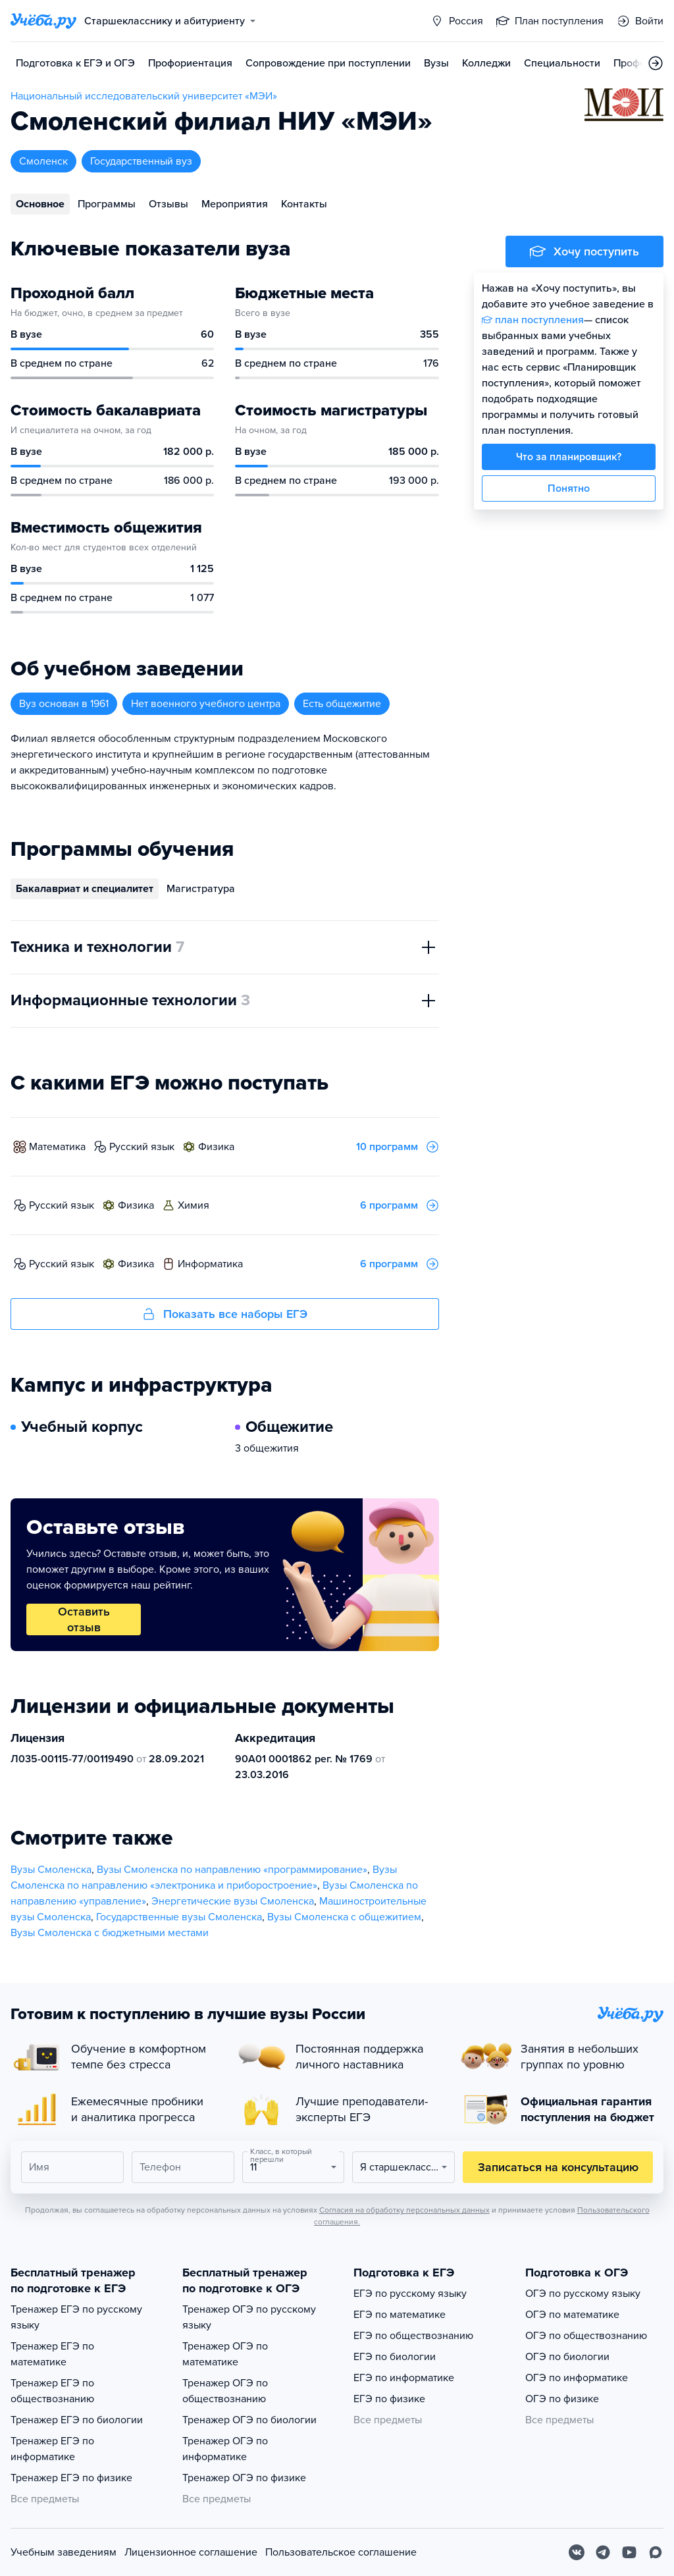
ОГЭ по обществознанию (586, 2335)
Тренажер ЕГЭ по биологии (77, 2420)
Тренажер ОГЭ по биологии (249, 2420)
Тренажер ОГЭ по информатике (225, 2448)
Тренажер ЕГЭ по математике (52, 2354)
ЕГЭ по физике (389, 2398)
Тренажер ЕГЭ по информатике (52, 2448)
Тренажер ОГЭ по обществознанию (225, 2391)
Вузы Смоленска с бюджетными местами (110, 1932)
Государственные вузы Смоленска (179, 1917)
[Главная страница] (43, 21)
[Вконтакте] (576, 2552)
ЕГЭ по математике (399, 2314)
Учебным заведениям (64, 2552)
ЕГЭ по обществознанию (413, 2335)
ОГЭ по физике (562, 2398)
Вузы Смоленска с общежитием (344, 1917)
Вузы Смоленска (51, 1869)
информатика (210, 1264)
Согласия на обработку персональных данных (404, 2210)
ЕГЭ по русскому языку (410, 2293)
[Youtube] (629, 2552)
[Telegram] (603, 2552)
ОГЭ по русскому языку (582, 2293)
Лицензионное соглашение (190, 2552)
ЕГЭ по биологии (394, 2356)
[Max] (655, 2552)
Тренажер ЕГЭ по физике (71, 2477)
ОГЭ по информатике (576, 2377)
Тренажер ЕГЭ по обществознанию (52, 2391)
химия (193, 1205)
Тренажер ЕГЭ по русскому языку (76, 2317)
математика (57, 1146)
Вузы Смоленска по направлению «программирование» (232, 1869)
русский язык (141, 1146)
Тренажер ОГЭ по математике (225, 2354)
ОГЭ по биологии (567, 2356)
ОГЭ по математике (572, 2314)
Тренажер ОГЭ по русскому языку (249, 2317)
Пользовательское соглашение (341, 2552)
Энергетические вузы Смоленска (232, 1901)
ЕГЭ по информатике (403, 2377)
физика (216, 1146)
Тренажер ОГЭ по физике (244, 2477)
